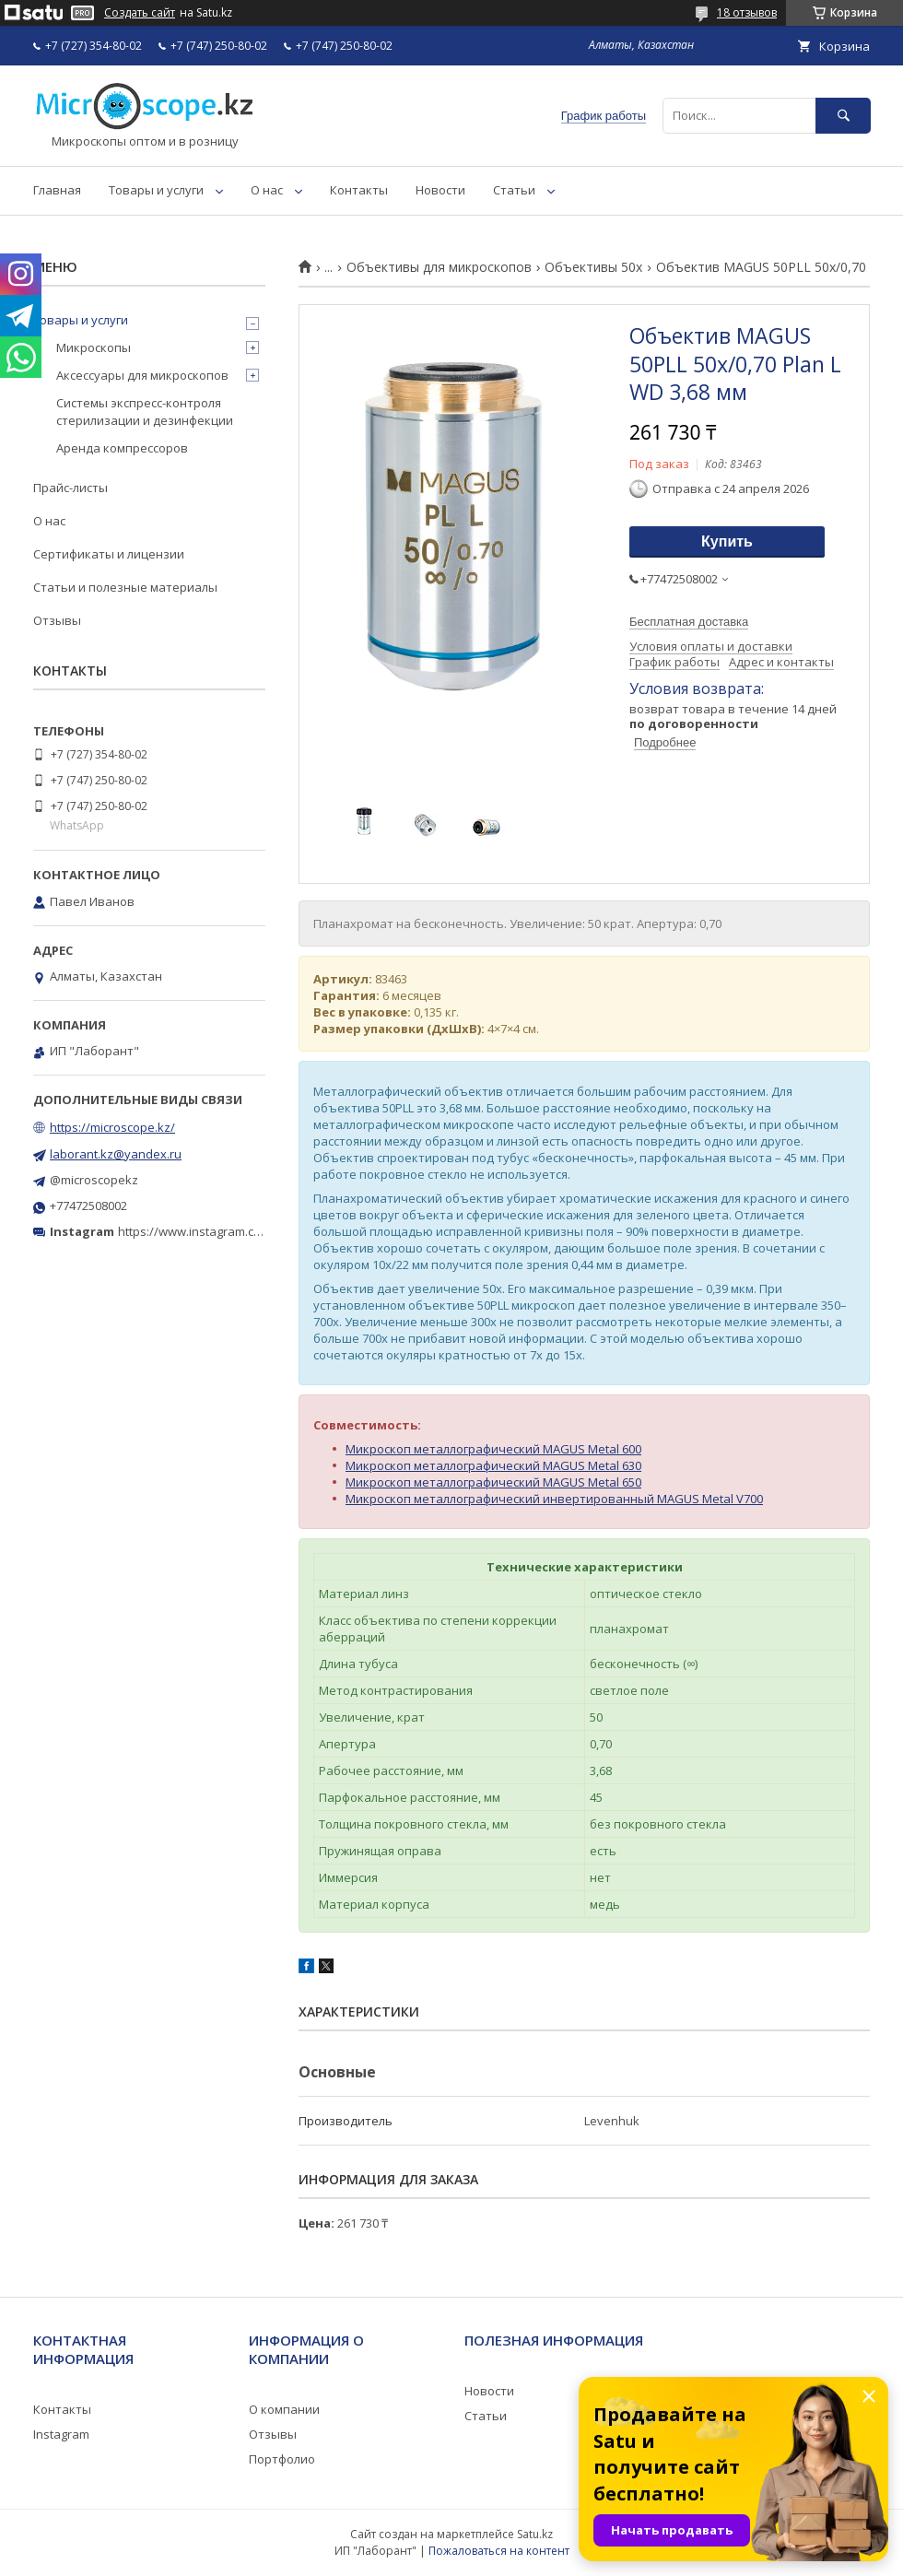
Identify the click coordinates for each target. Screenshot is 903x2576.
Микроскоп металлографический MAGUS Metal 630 (493, 1465)
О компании (284, 2409)
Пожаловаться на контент (498, 2550)
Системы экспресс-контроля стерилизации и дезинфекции (144, 411)
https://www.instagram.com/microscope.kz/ (239, 1231)
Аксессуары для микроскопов (142, 375)
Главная (57, 190)
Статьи (514, 190)
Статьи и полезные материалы (125, 587)
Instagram (61, 2434)
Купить (727, 541)
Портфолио (282, 2459)
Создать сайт (139, 12)
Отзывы (57, 620)
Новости (440, 190)
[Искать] (843, 116)
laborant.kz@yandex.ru (116, 1154)
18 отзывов (747, 12)
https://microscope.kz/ (112, 1127)
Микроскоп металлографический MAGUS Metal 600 (493, 1449)
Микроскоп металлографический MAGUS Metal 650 (493, 1482)
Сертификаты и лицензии (108, 554)
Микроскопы (93, 347)
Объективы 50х (593, 267)
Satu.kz (535, 2534)
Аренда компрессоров (122, 448)
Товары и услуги (156, 190)
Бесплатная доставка (688, 622)
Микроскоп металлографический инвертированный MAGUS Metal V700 (554, 1498)
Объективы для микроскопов (439, 267)
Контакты (359, 190)
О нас (267, 190)
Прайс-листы (70, 487)
